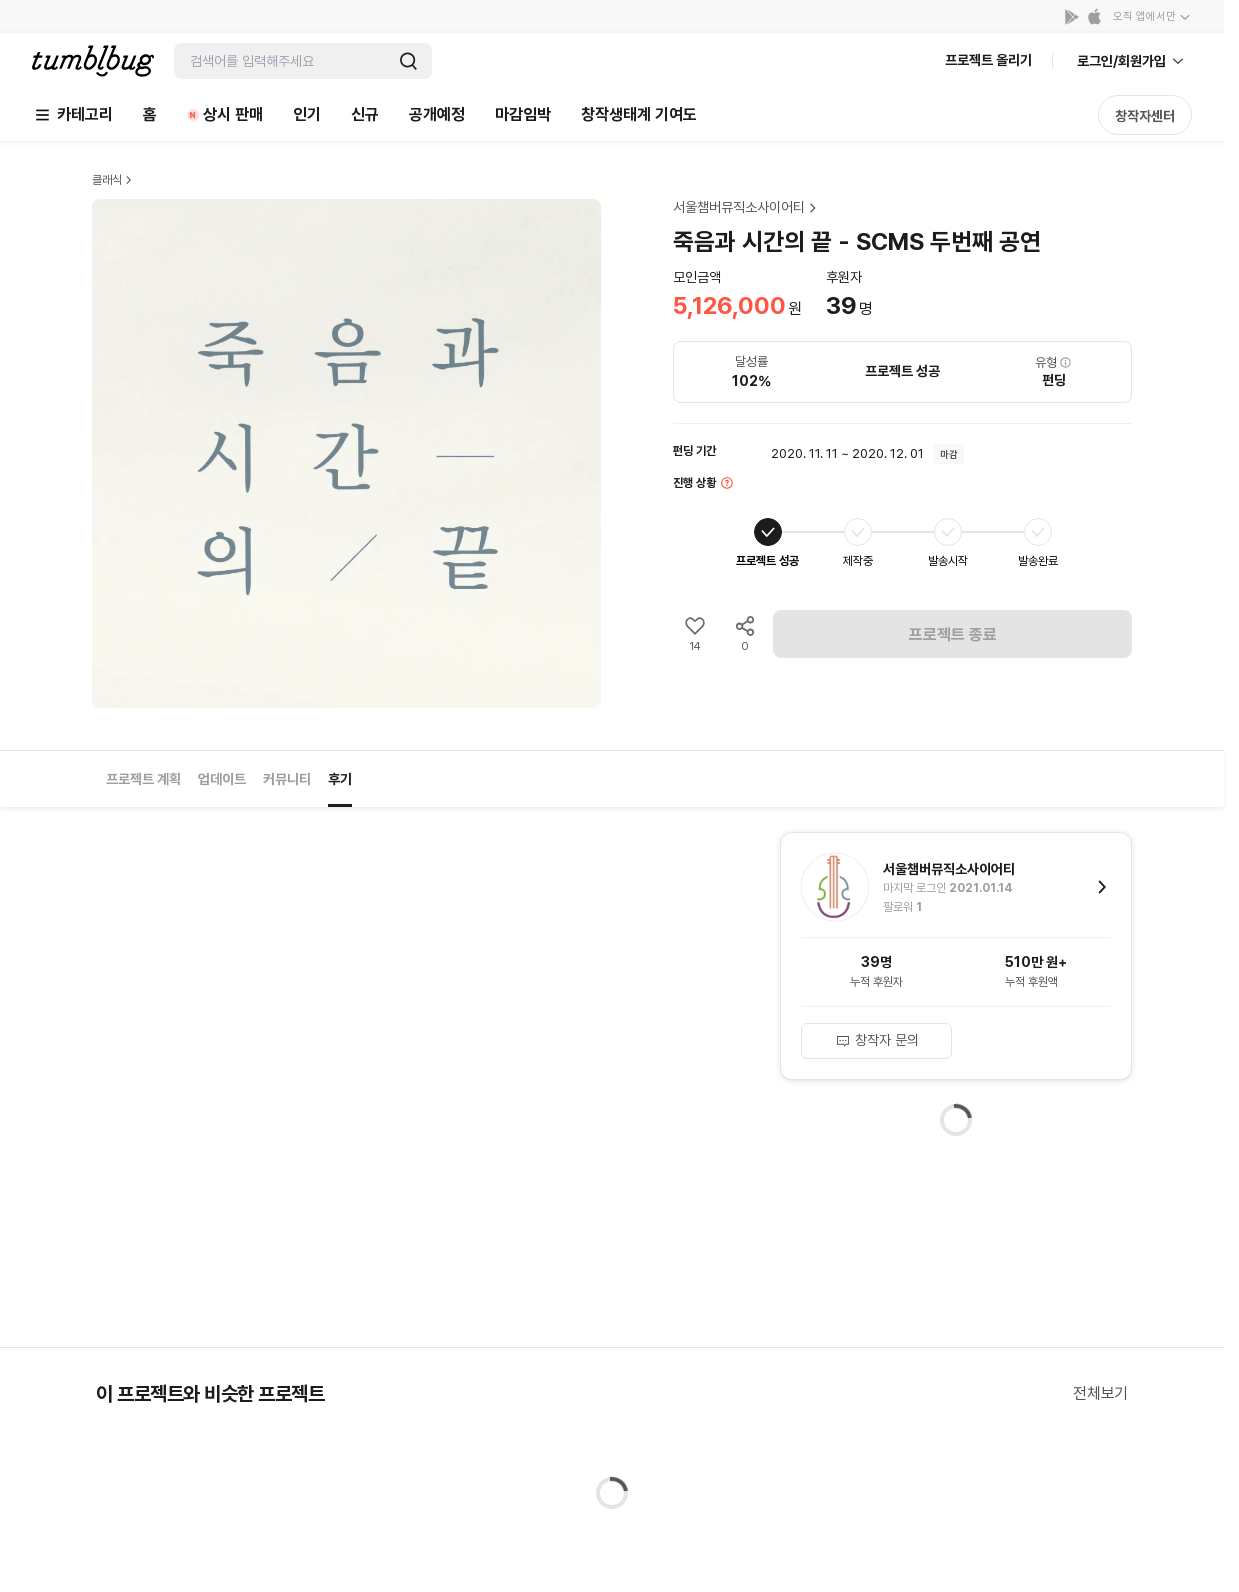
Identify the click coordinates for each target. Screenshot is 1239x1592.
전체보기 (1100, 1393)
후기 (340, 779)
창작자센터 (1145, 116)
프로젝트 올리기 (988, 60)
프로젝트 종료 (953, 634)
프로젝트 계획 (143, 779)
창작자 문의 (877, 1040)
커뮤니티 (287, 779)
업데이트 (222, 779)
